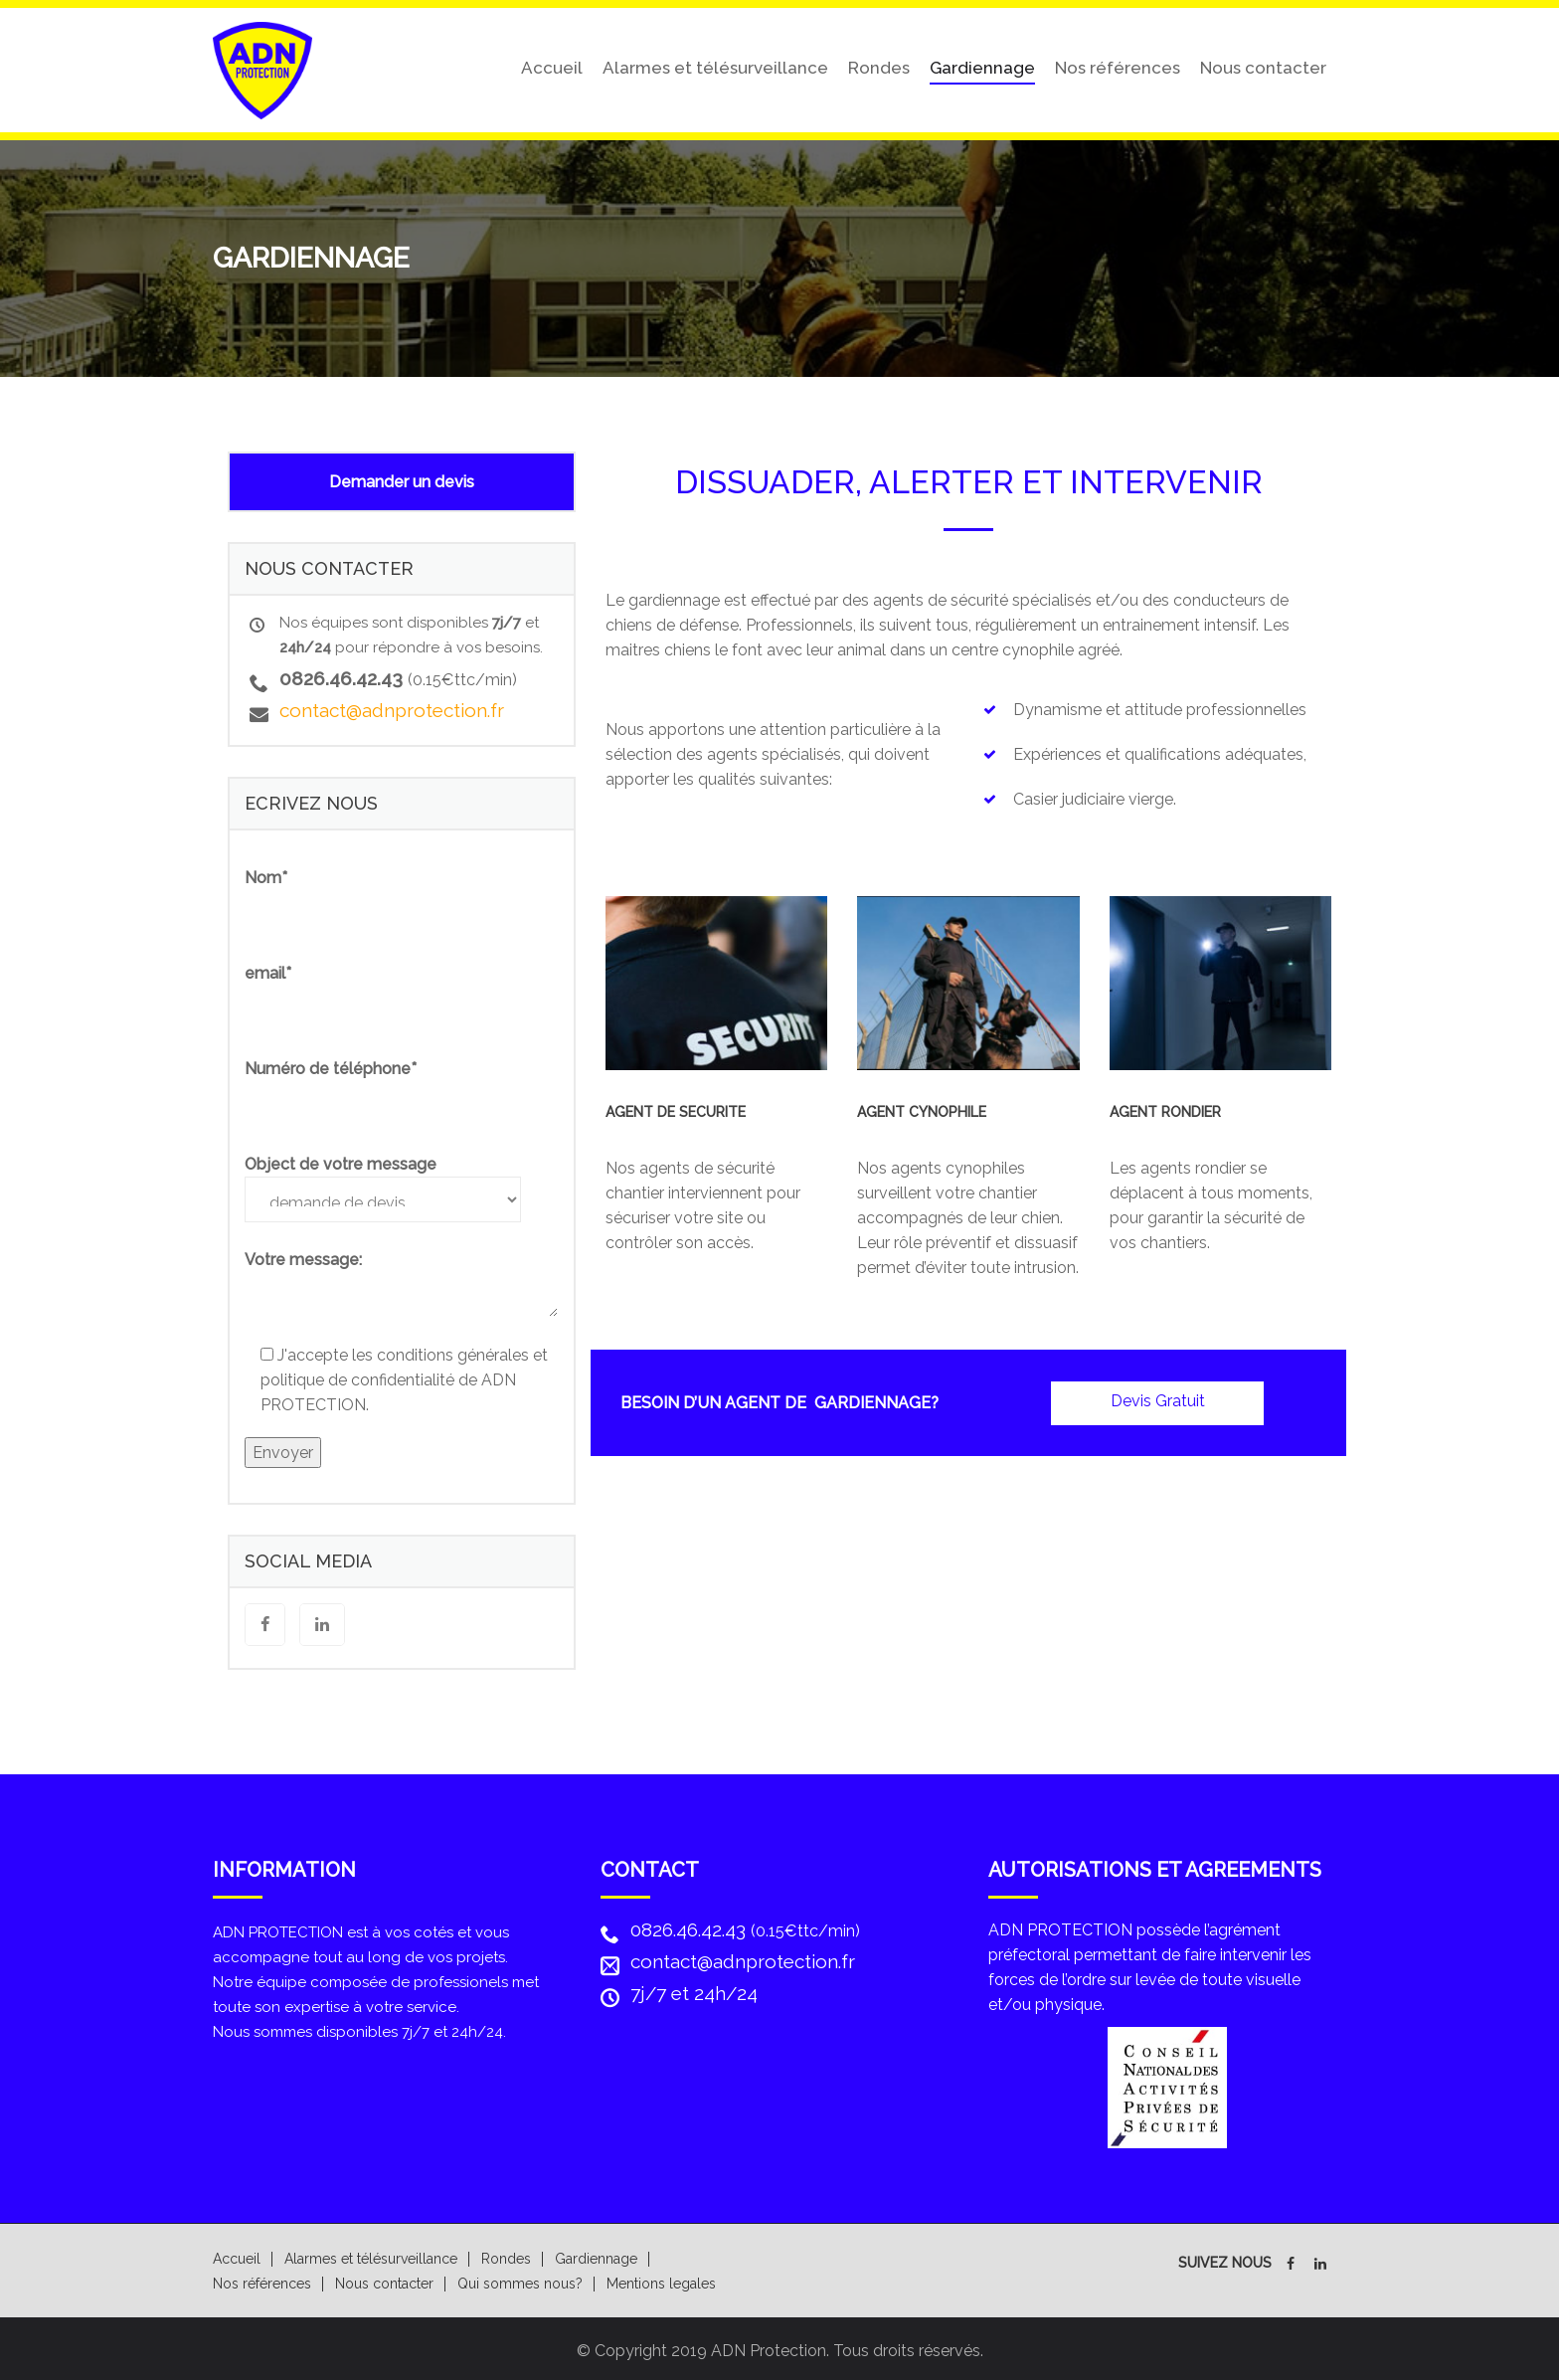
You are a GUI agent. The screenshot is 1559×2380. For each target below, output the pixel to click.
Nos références (1117, 66)
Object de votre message (340, 1161)
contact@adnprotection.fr (391, 707)
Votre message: (303, 1256)
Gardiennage (982, 66)
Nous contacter (1263, 66)
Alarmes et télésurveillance (715, 66)
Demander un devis (401, 478)
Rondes (879, 66)
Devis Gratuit (1158, 1396)
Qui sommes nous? (520, 2281)
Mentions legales (661, 2281)
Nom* (266, 874)
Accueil (552, 66)
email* (268, 970)
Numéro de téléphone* (331, 1065)
